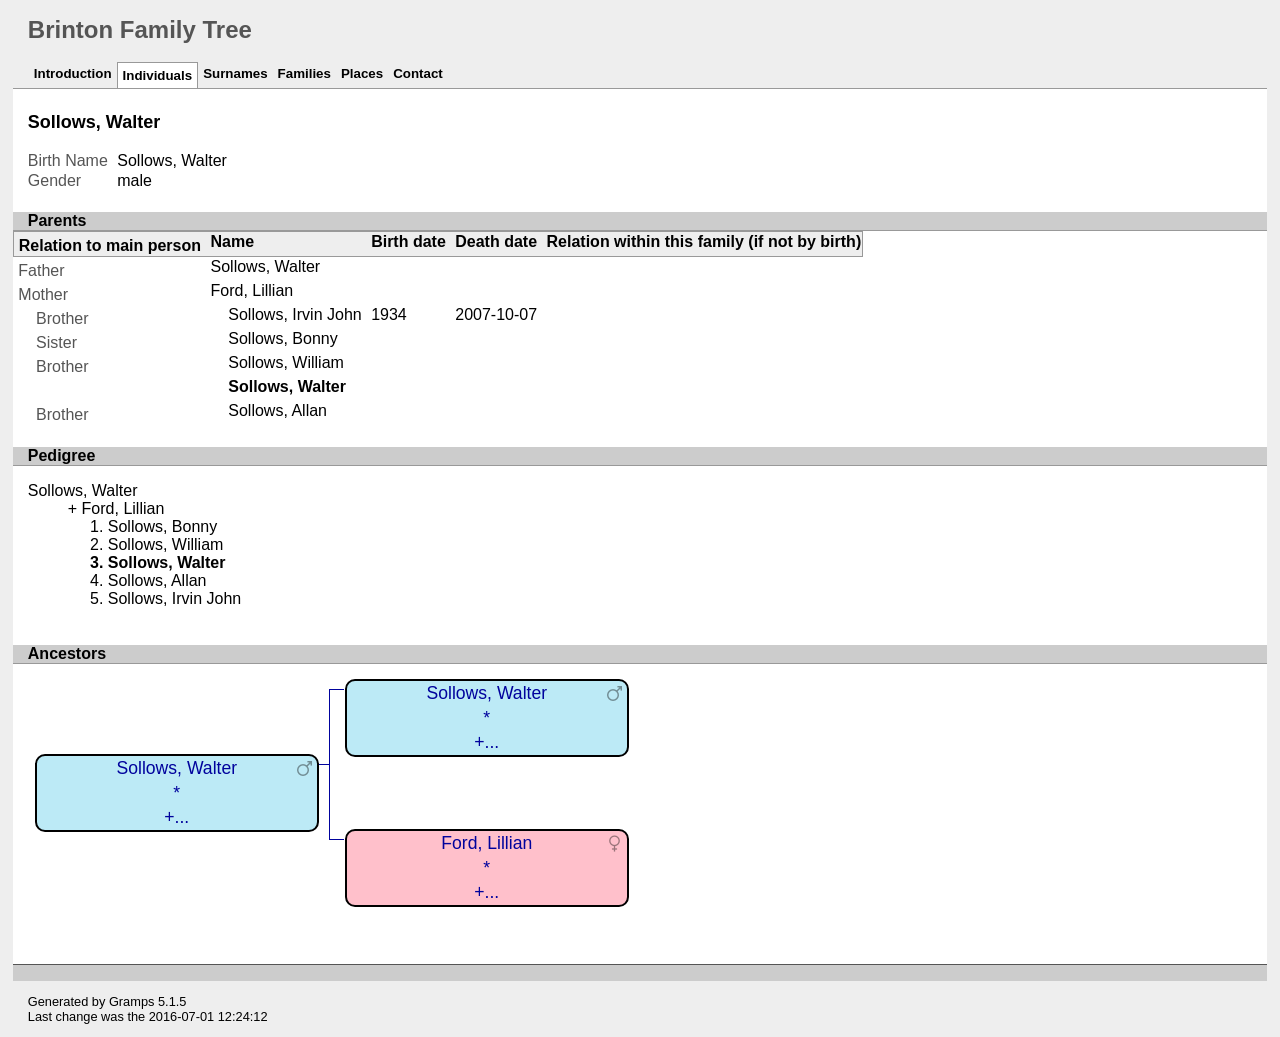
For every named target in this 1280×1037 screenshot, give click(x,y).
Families (304, 73)
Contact (418, 73)
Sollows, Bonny (282, 338)
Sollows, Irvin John (294, 314)
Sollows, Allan (277, 410)
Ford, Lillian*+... (486, 867)
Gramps (132, 1001)
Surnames (235, 73)
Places (362, 73)
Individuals (158, 75)
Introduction (73, 73)
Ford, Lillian (252, 290)
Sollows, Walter (266, 266)
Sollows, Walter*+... (177, 792)
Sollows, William (286, 362)
